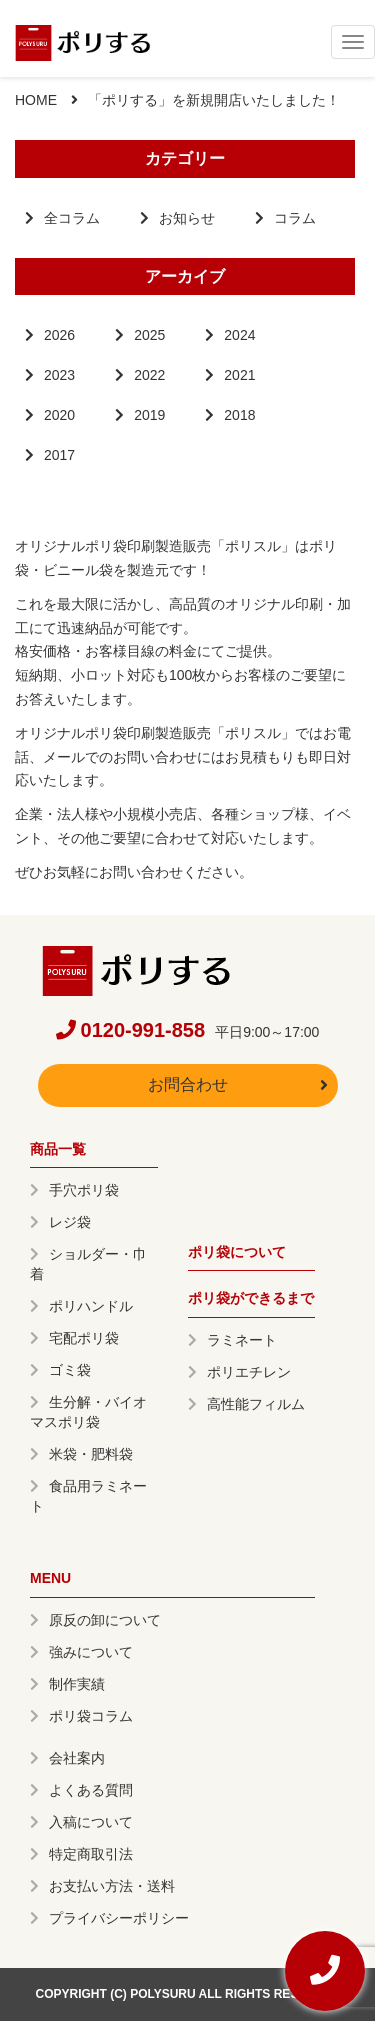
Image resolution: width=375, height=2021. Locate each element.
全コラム (62, 218)
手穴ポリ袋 (74, 1190)
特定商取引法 (81, 1854)
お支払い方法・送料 (102, 1886)
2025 (149, 335)
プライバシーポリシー (109, 1918)
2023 (59, 375)
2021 (239, 375)
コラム (285, 218)
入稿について (81, 1822)
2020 (59, 415)
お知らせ (177, 218)
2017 (59, 455)
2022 (149, 375)
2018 (239, 415)
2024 (239, 335)
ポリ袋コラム (81, 1716)
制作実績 (67, 1684)
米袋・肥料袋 (81, 1454)
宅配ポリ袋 (74, 1338)
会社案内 (67, 1758)
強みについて (81, 1652)
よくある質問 (81, 1790)
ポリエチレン (239, 1372)
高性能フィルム (246, 1404)
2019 (149, 415)
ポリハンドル (81, 1306)
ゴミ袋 (60, 1370)
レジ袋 (60, 1222)
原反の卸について (95, 1620)
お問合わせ (238, 1084)
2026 (59, 335)
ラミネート (232, 1340)
